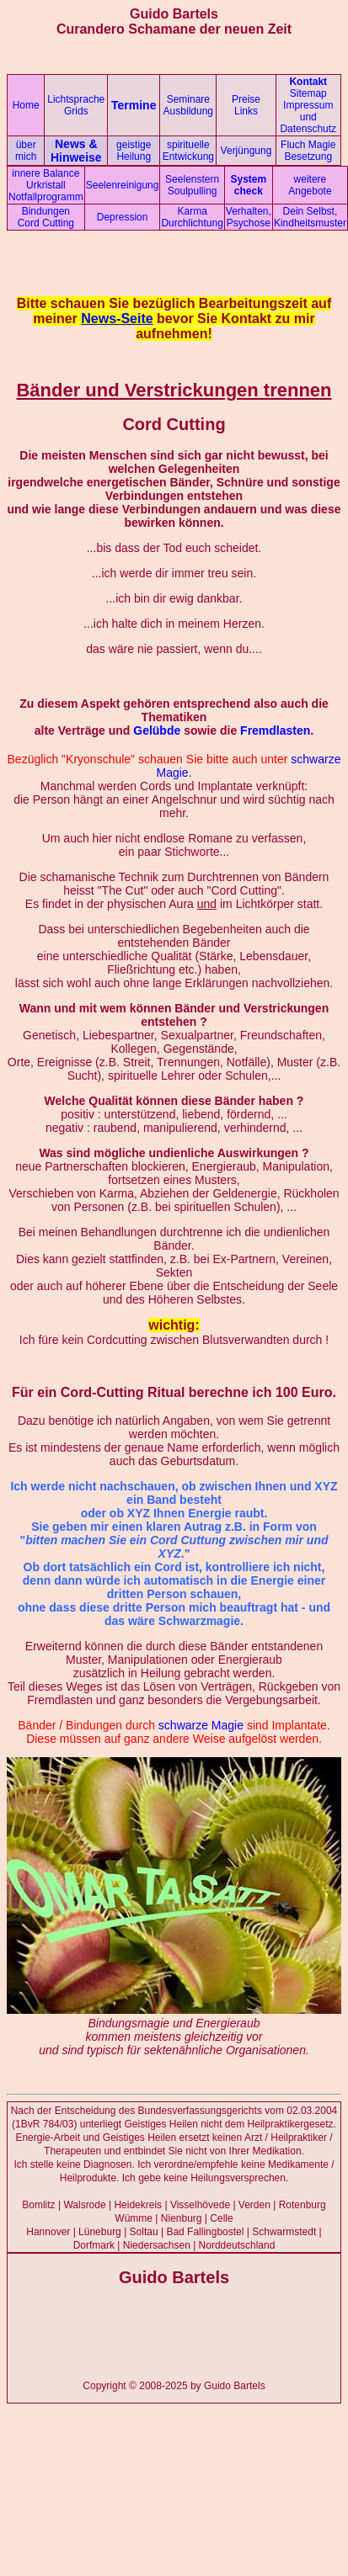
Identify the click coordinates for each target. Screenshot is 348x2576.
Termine (133, 105)
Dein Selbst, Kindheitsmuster (310, 217)
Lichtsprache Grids (75, 105)
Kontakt (308, 82)
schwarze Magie (201, 1725)
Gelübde (156, 730)
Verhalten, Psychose (248, 217)
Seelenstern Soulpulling (192, 185)
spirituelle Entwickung (188, 150)
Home (26, 105)
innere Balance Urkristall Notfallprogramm (45, 185)
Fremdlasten (275, 730)
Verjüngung (246, 151)
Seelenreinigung (122, 185)
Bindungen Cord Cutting (46, 217)
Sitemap (308, 93)
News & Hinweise (76, 150)
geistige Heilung (133, 150)
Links (246, 111)
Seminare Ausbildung (188, 105)
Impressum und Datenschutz (308, 117)
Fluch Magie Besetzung (308, 150)
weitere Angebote (309, 185)
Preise (246, 99)
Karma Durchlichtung (191, 217)
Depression (122, 217)
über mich (25, 150)
